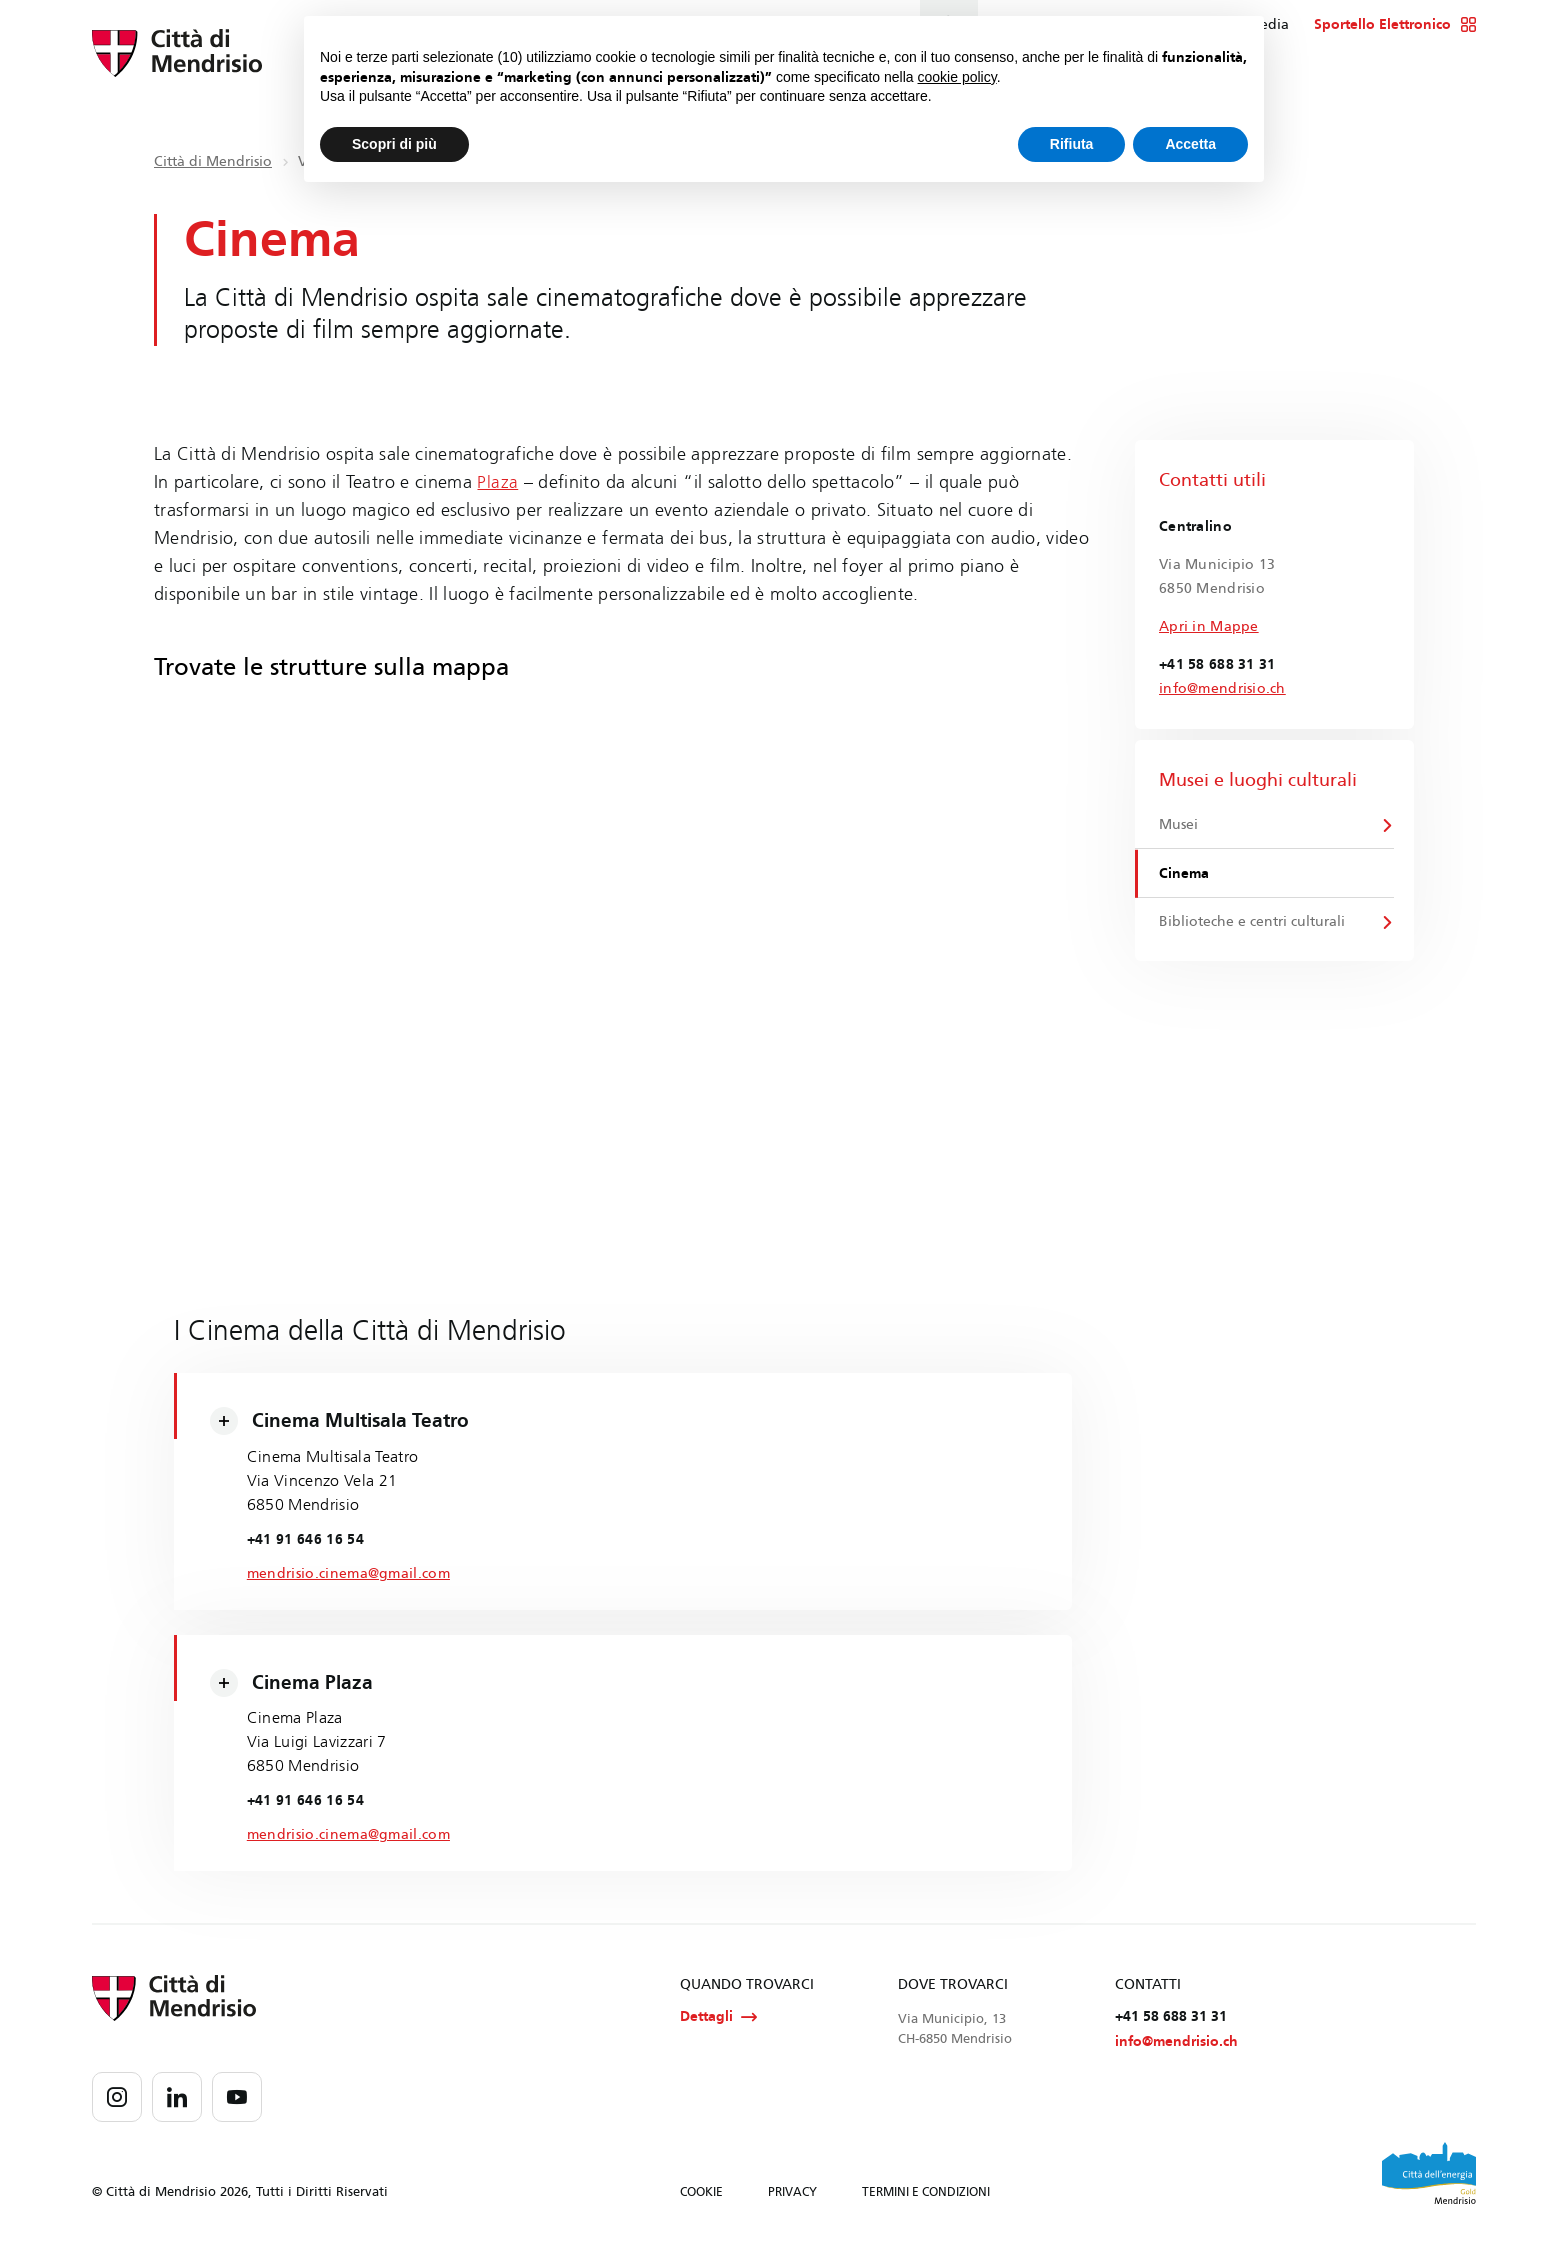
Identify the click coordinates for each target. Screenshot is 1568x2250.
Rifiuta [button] (1072, 144)
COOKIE (701, 2198)
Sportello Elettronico (1395, 25)
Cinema (1185, 875)
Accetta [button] (1190, 144)
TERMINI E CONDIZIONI (926, 2198)
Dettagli (718, 2022)
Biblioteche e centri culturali (1253, 925)
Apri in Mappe (1209, 626)
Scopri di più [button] (394, 144)
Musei (1179, 825)
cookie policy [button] (957, 77)
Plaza (497, 482)
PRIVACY (792, 2198)
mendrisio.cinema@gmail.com (353, 1574)
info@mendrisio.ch (1222, 688)
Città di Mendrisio (213, 161)
